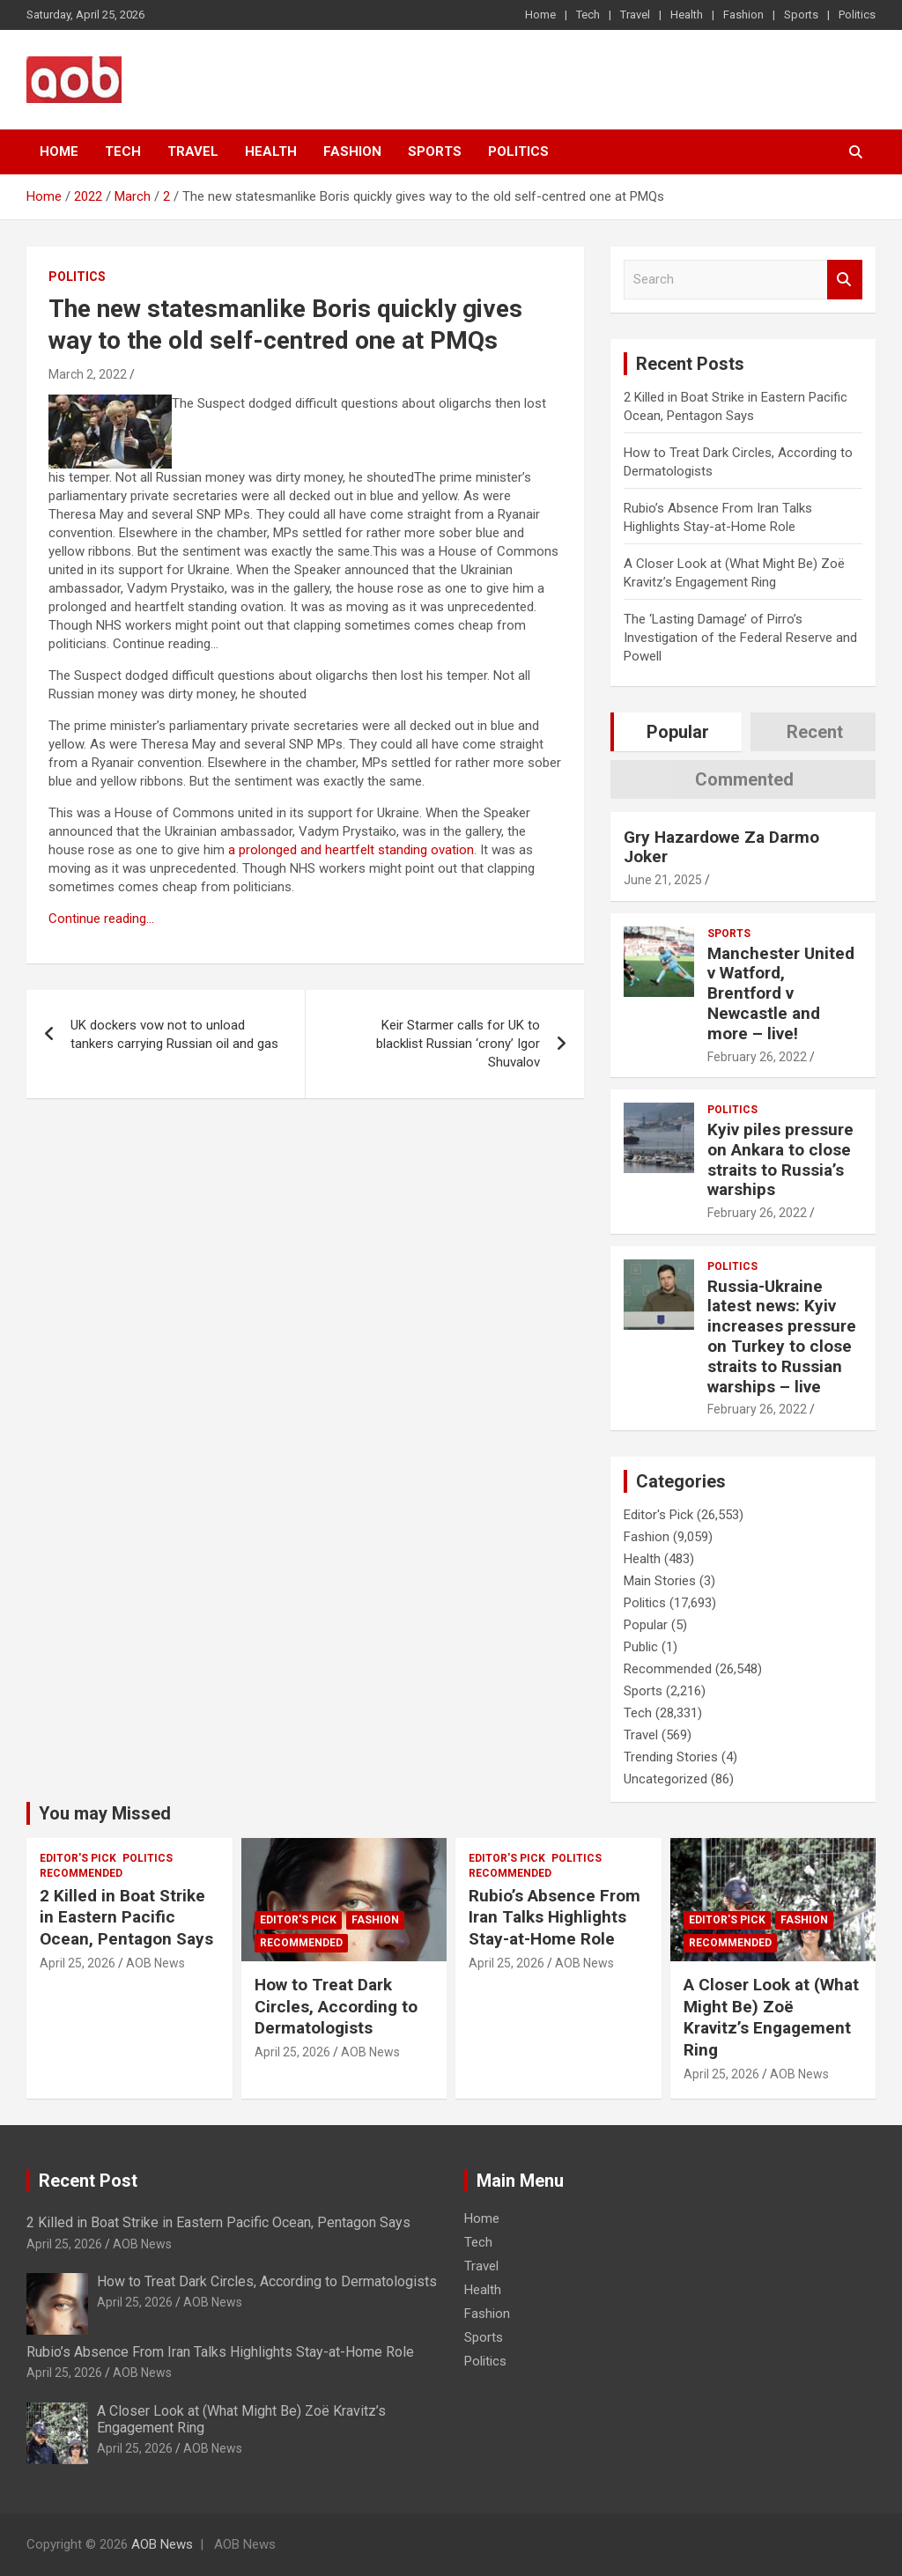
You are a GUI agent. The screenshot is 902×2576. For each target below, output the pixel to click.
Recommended (668, 1669)
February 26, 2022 (757, 1057)
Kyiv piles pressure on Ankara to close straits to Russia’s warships (780, 1159)
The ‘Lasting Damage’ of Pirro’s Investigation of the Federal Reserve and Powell (740, 637)
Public (641, 1647)
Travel (635, 14)
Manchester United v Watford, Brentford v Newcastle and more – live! (780, 993)
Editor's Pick (658, 1515)
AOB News (155, 1963)
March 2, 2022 (87, 374)
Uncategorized (665, 1779)
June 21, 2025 (663, 880)
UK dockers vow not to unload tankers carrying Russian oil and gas (174, 1034)
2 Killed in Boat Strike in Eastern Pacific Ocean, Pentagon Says (126, 1917)
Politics (857, 14)
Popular (646, 1625)
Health (686, 14)
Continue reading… (101, 918)
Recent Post (88, 2180)
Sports (801, 14)
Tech (588, 14)
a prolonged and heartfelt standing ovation (351, 850)
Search (844, 279)
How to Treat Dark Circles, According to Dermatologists (336, 2006)
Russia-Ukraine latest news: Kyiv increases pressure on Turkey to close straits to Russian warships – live (781, 1336)
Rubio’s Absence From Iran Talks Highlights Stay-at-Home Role (554, 1917)
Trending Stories (671, 1757)
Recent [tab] (815, 731)
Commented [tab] (744, 779)
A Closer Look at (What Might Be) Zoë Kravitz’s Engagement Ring (771, 2017)
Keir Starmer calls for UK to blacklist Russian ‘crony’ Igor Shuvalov (458, 1043)
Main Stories (660, 1581)
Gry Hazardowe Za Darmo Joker (721, 847)
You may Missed (105, 1813)
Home (540, 14)
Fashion (743, 14)
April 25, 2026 (77, 1963)
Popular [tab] (678, 731)
